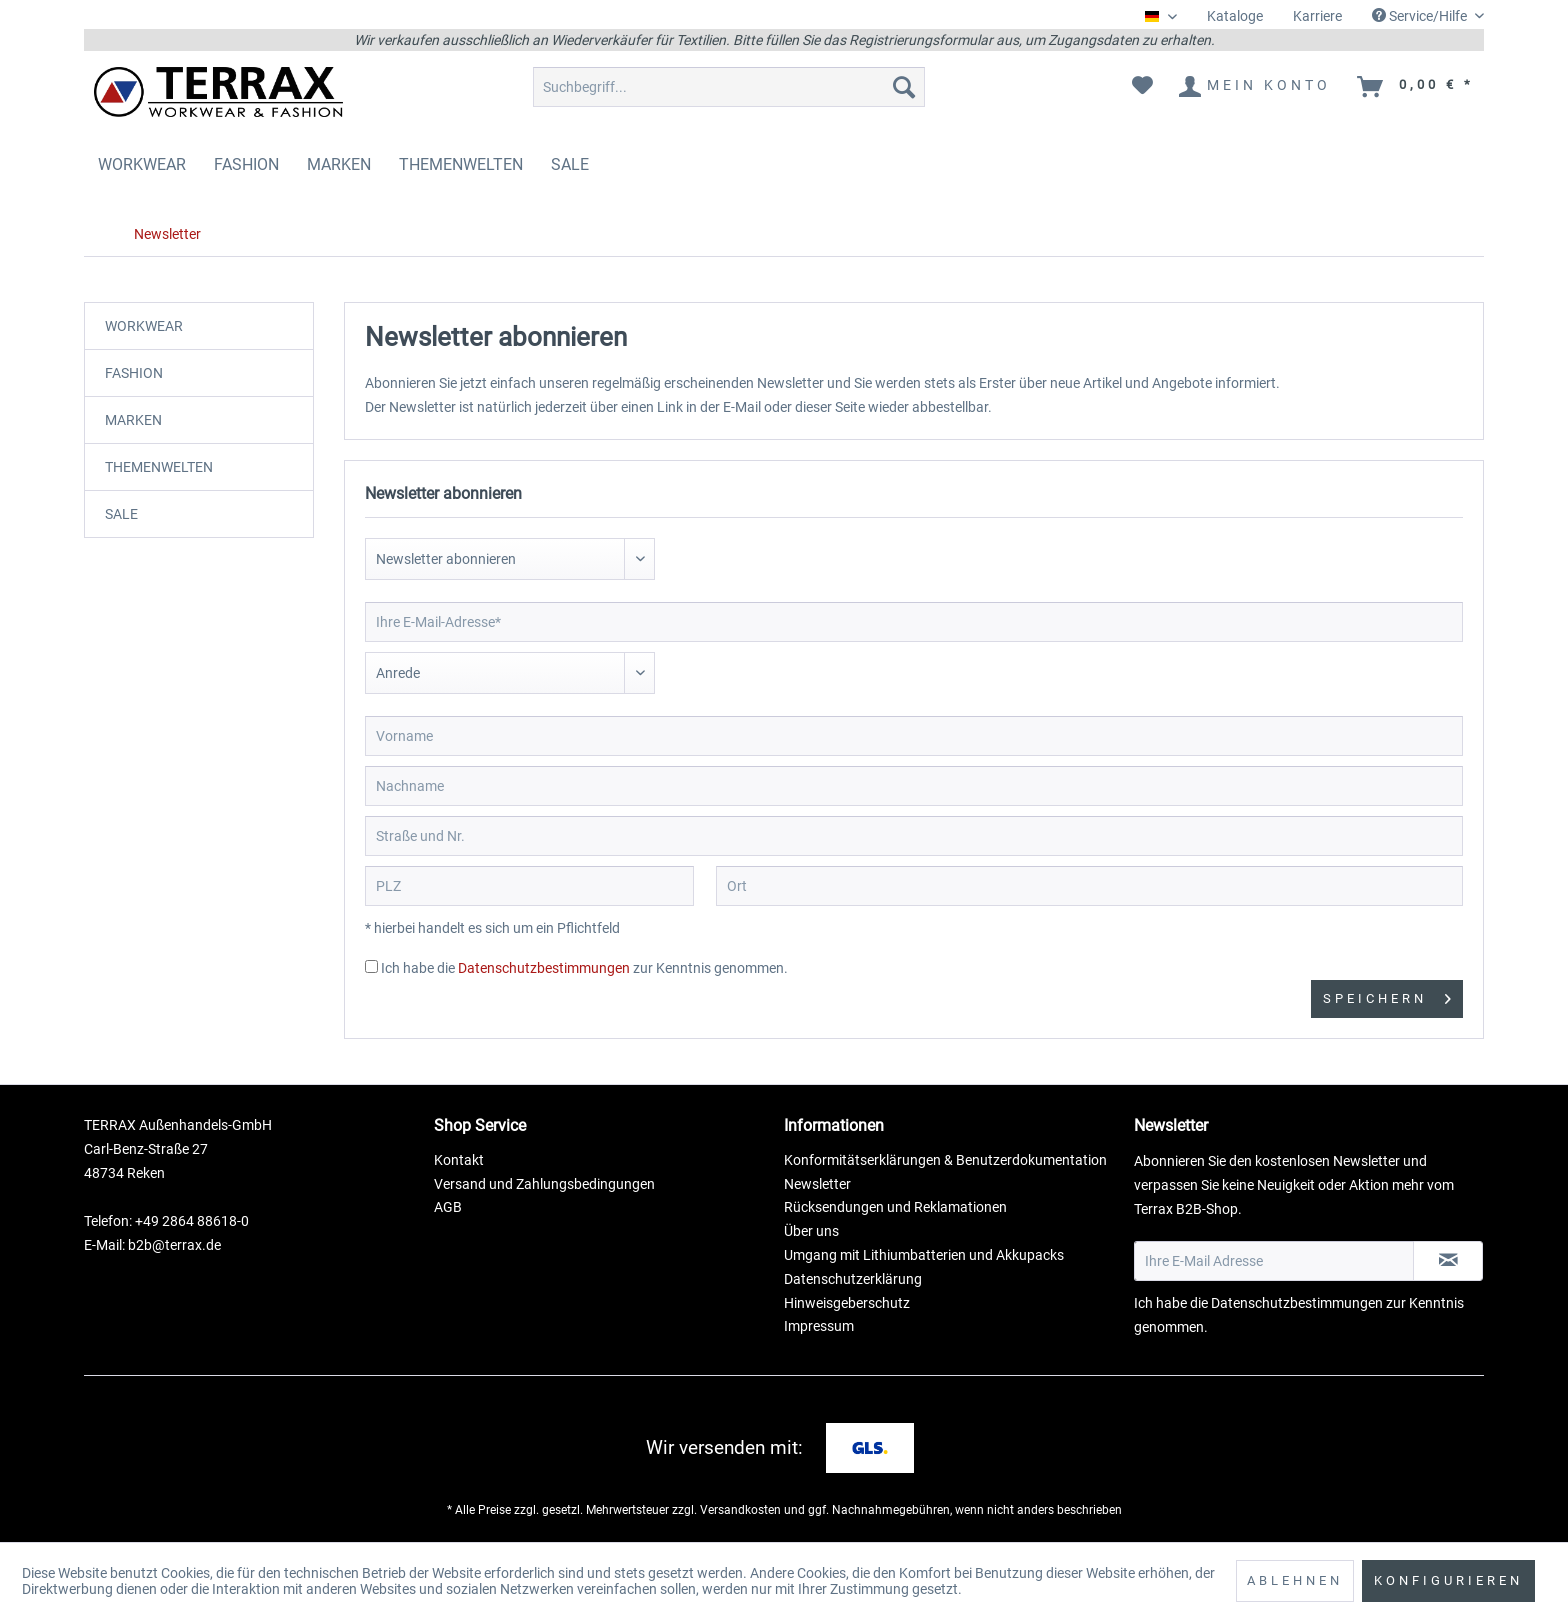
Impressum (819, 1326)
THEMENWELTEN (159, 467)
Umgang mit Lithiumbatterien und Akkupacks (924, 1255)
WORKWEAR (144, 326)
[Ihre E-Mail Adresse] (1274, 1261)
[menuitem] (1235, 16)
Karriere (1317, 16)
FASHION (134, 373)
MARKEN (133, 420)
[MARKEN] (339, 164)
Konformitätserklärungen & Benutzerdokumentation (945, 1160)
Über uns (811, 1231)
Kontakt (459, 1160)
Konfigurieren (1448, 1580)
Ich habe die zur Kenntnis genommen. (584, 968)
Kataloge (1235, 16)
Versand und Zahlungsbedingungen (544, 1184)
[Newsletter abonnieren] (1448, 1261)
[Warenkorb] (1416, 87)
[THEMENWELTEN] (461, 164)
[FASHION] (246, 164)
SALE (121, 514)
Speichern (1387, 994)
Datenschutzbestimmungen (544, 968)
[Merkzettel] (1142, 87)
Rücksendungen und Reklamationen (895, 1207)
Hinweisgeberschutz (847, 1303)
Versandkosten (740, 1510)
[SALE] (570, 164)
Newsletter (817, 1184)
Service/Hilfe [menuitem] (1421, 16)
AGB (448, 1207)
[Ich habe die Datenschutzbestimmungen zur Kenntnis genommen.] (371, 966)
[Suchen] (904, 87)
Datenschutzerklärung (853, 1279)
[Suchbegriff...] (729, 87)
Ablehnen (1295, 1580)
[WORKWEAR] (142, 164)
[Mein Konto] (1256, 87)
